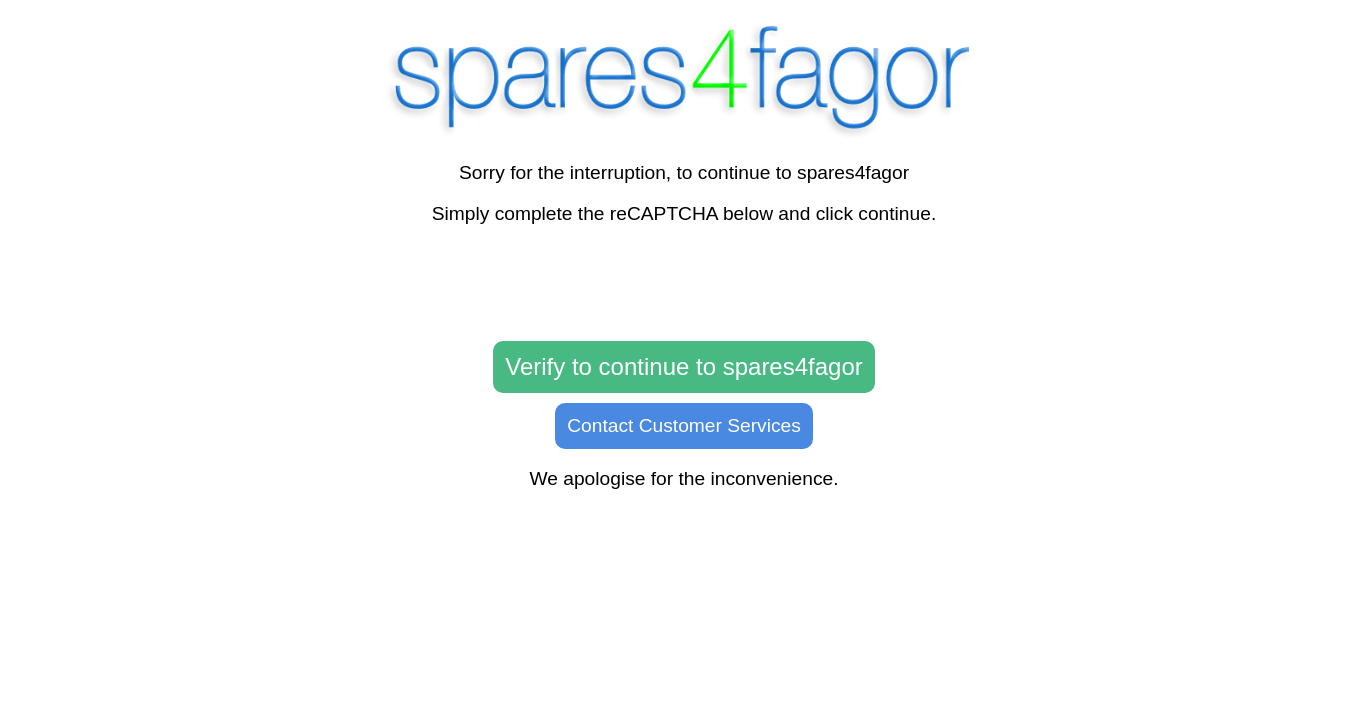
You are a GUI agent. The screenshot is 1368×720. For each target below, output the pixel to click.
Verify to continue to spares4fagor (684, 366)
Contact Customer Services (684, 425)
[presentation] (684, 284)
